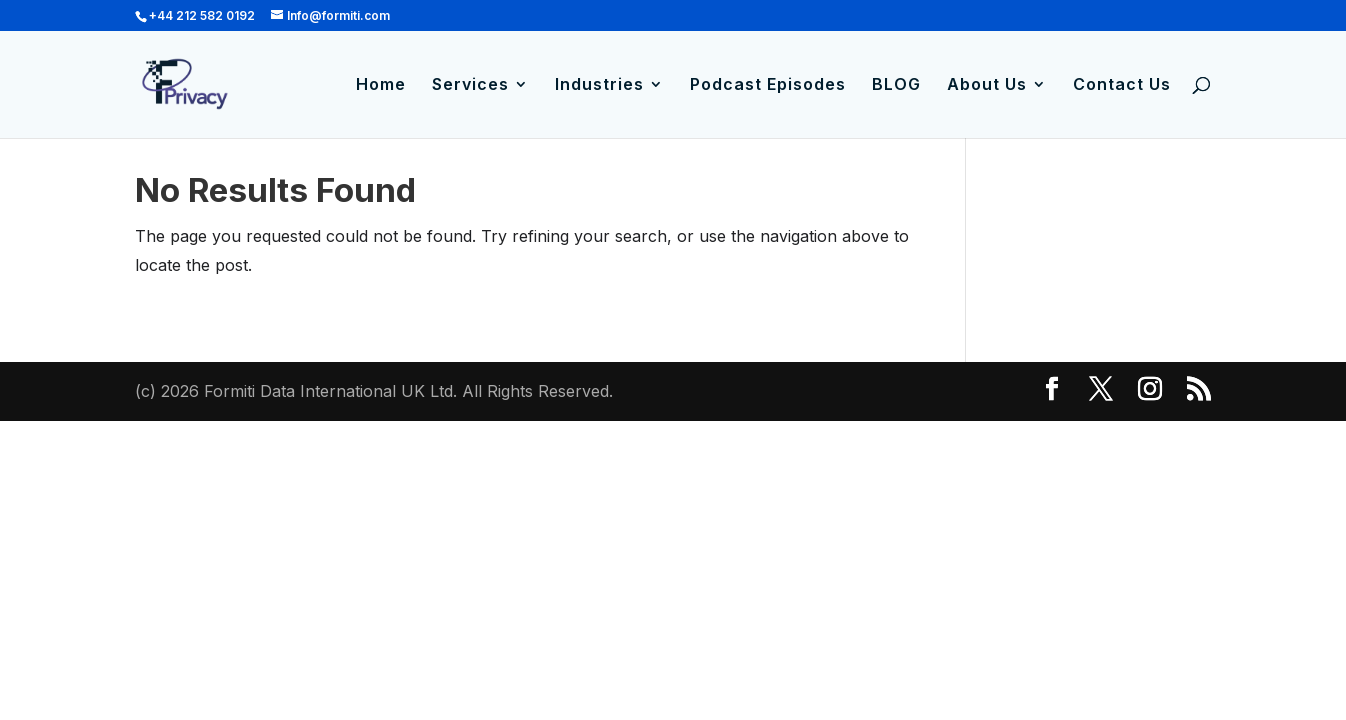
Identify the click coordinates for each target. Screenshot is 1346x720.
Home (381, 85)
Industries (599, 85)
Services (470, 85)
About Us (987, 85)
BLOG (896, 85)
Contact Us (1122, 85)
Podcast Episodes (768, 85)
